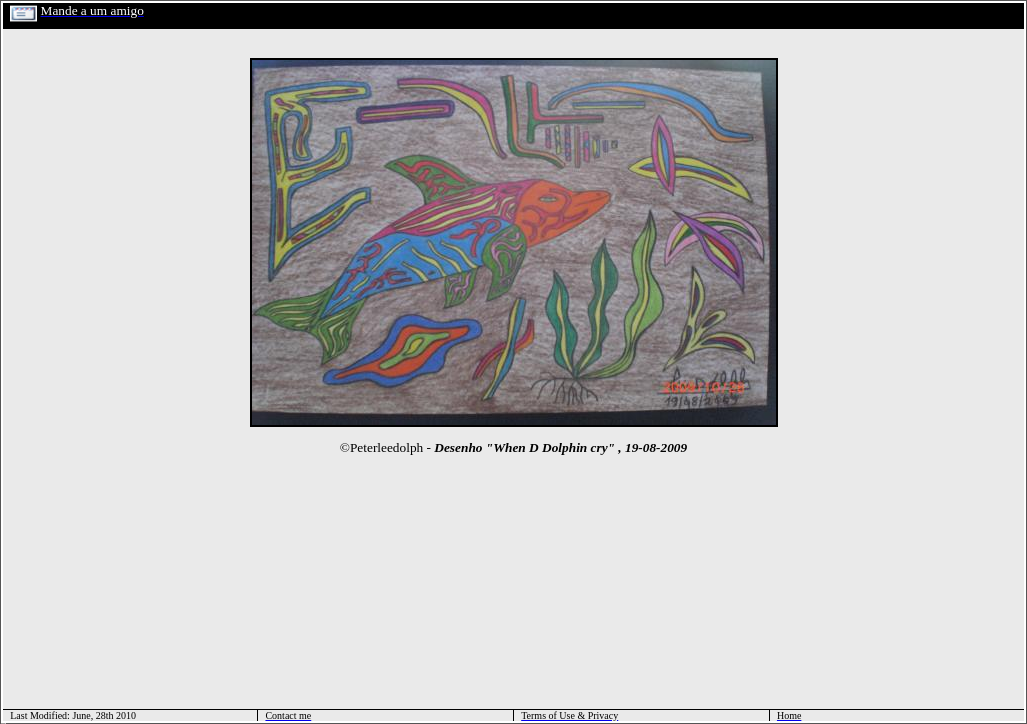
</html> (3, 721)
